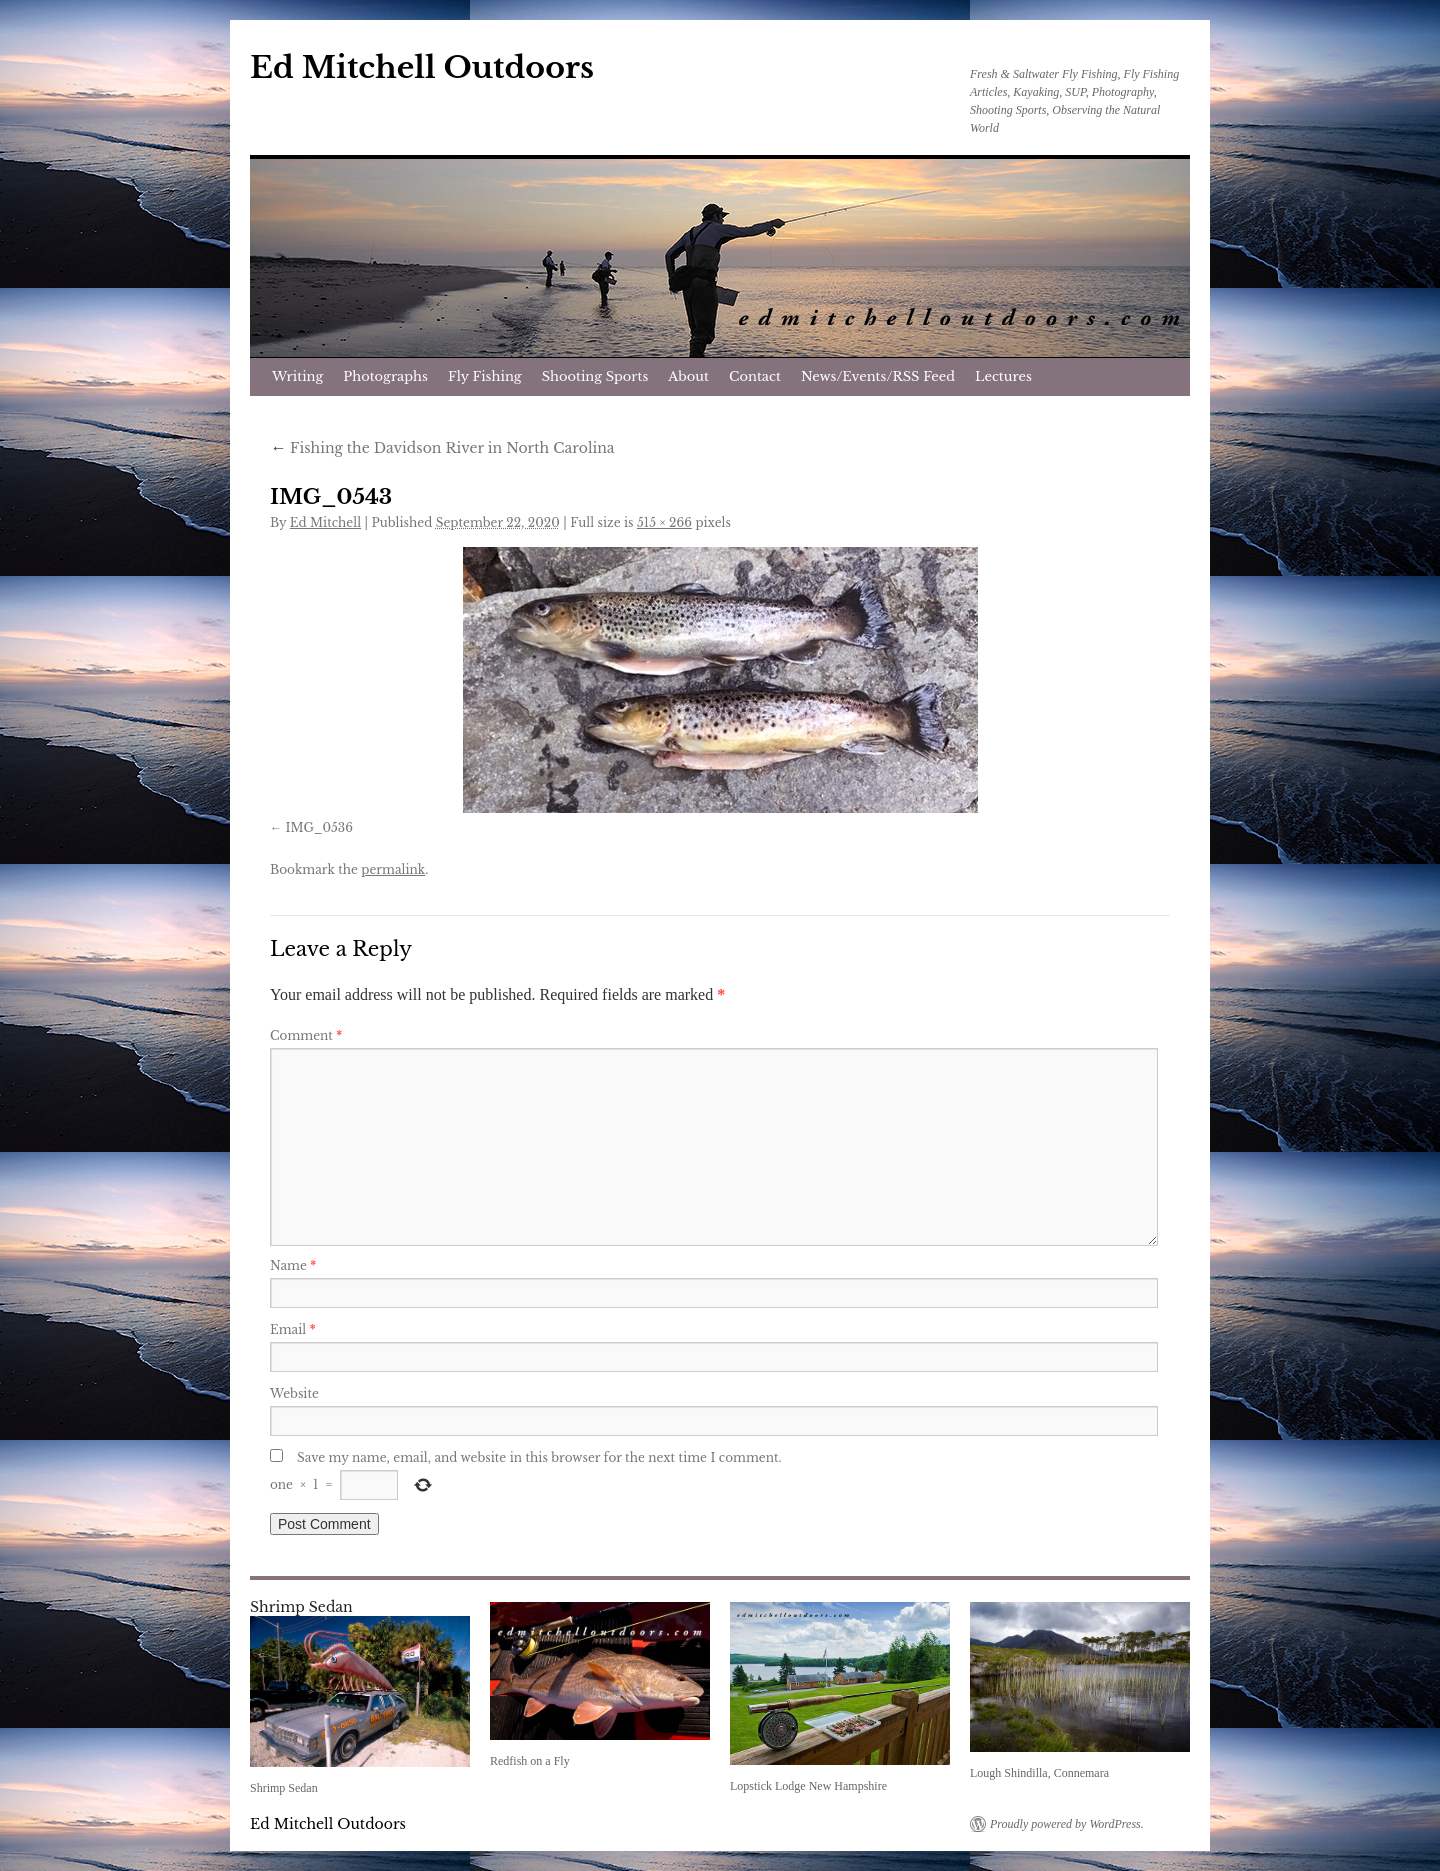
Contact (755, 376)
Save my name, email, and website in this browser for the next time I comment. (539, 1457)
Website (294, 1393)
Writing (297, 376)
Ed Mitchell (325, 522)
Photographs (385, 376)
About (688, 376)
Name (293, 1265)
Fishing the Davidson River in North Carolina (442, 448)
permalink (393, 869)
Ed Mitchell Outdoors (422, 67)
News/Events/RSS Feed (878, 376)
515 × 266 (664, 522)
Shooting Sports (595, 376)
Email (293, 1329)
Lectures (1003, 376)
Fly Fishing (485, 376)
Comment (306, 1035)
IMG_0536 (319, 827)
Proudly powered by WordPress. (1067, 1824)
